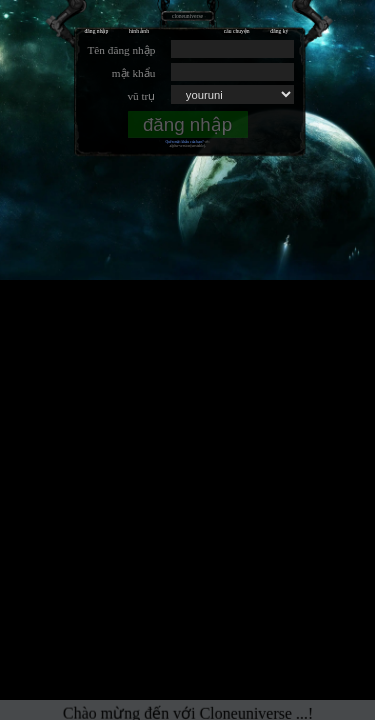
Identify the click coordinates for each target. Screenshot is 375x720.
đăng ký (279, 31)
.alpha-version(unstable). (187, 146)
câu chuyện (237, 31)
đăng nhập (97, 31)
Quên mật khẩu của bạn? (184, 142)
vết (207, 142)
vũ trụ (141, 96)
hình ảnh (139, 31)
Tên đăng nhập (121, 50)
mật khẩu (134, 73)
